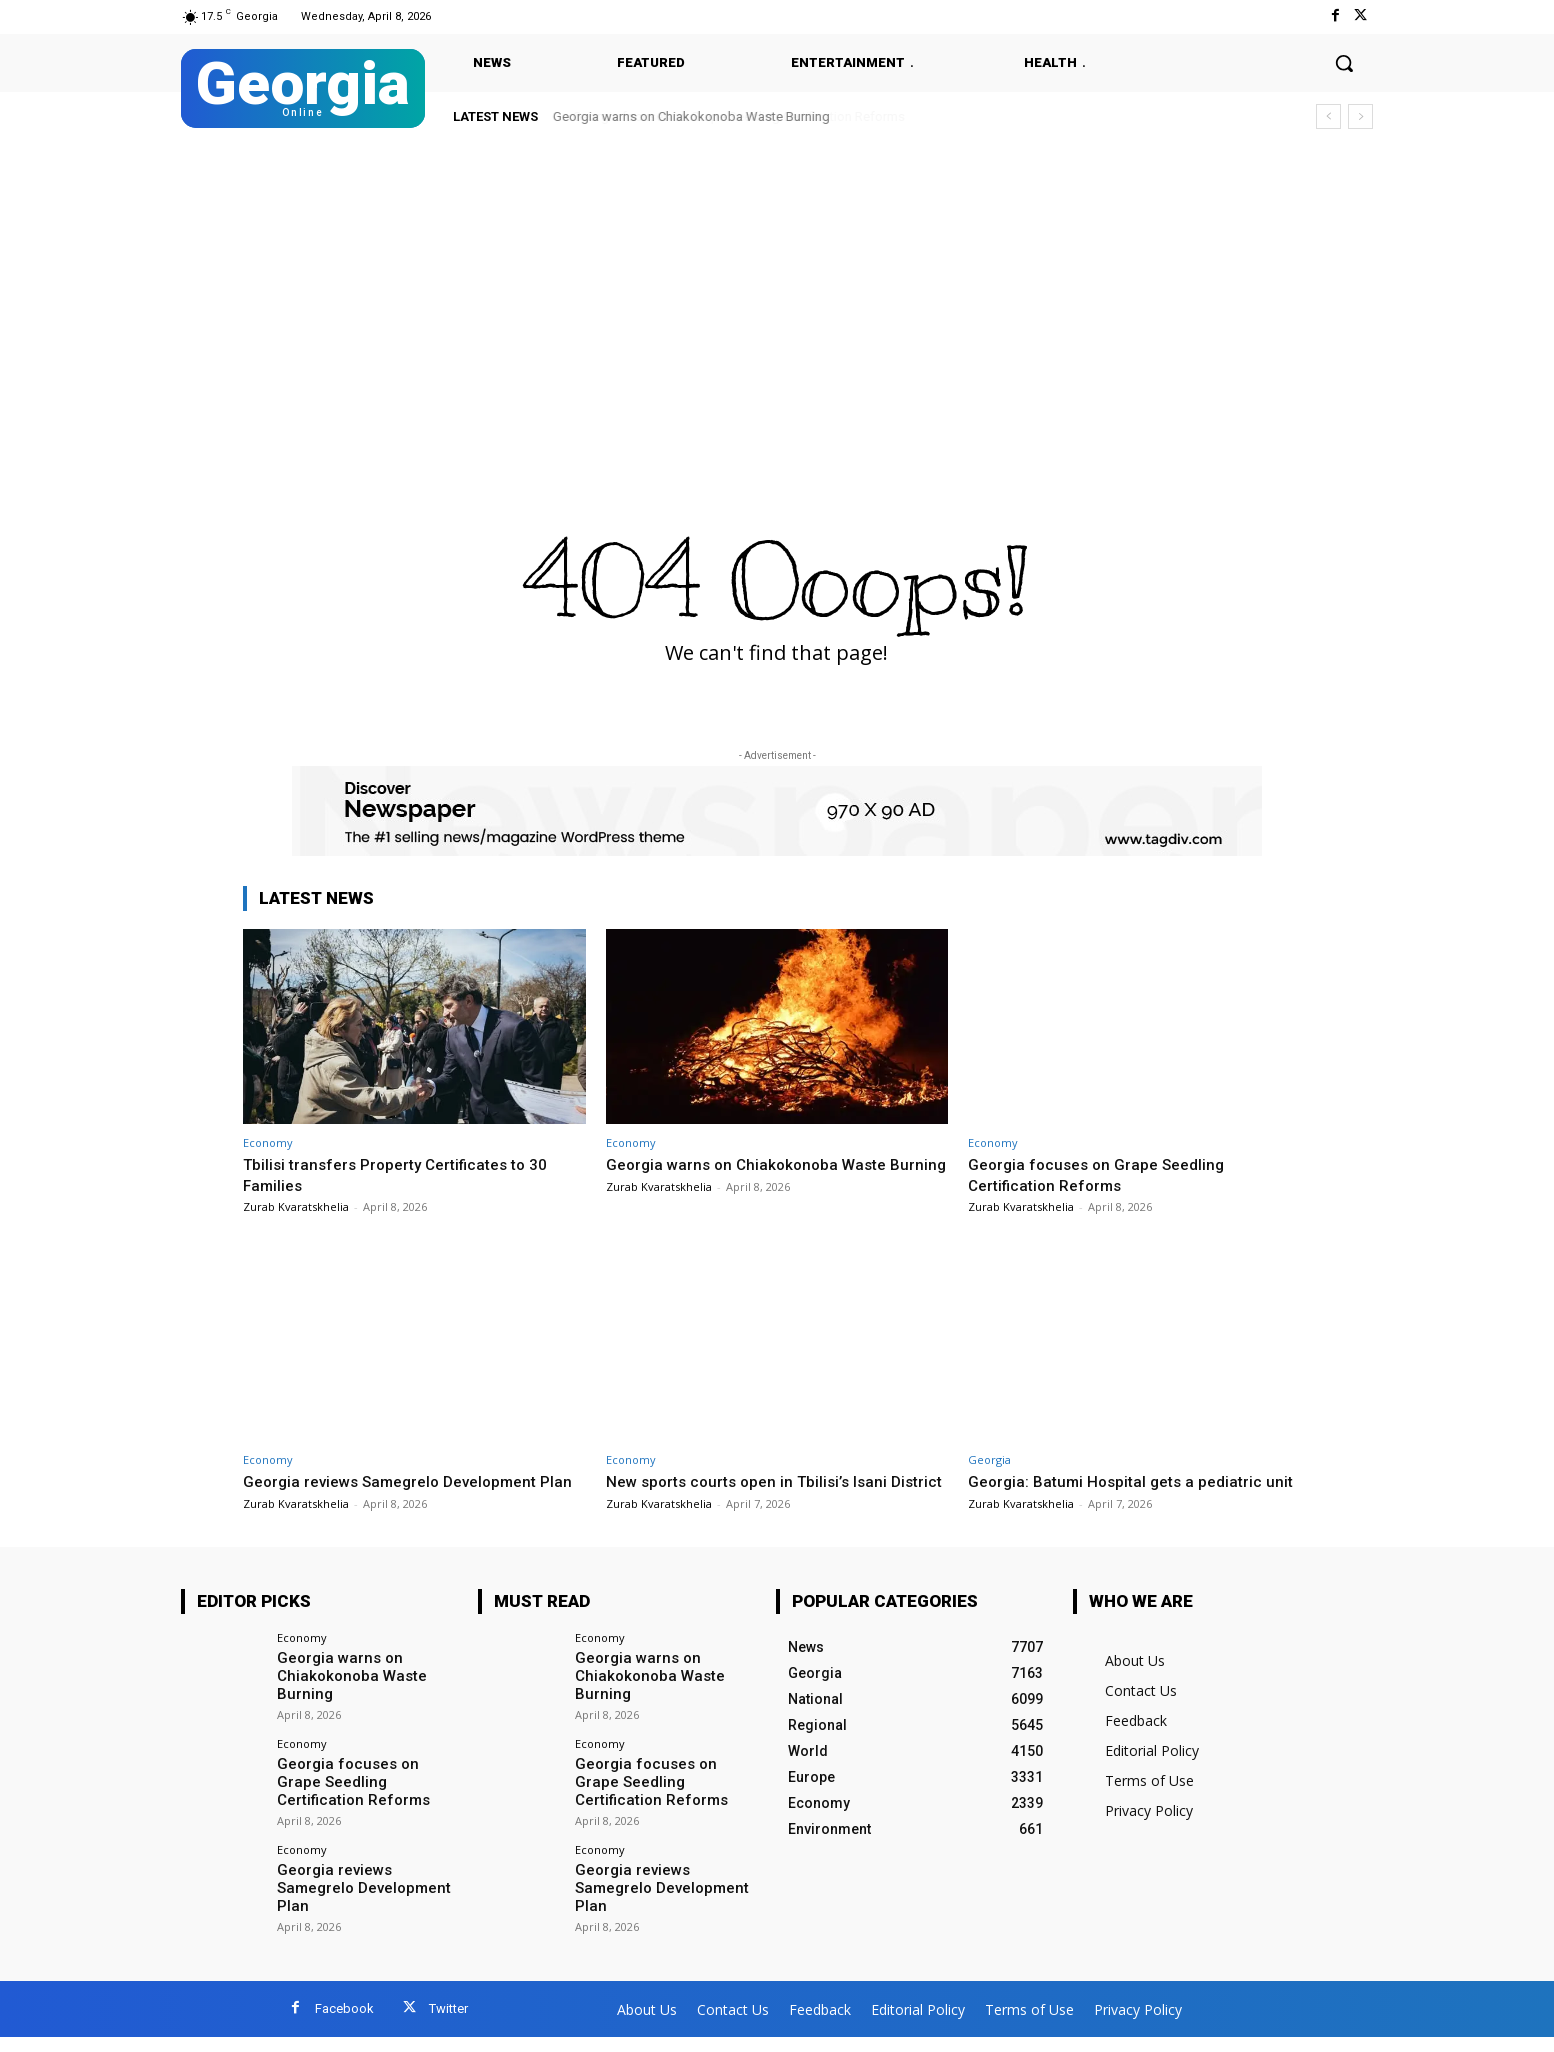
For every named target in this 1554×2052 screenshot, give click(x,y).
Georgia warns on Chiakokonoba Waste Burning (691, 116)
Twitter (448, 2023)
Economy (268, 1142)
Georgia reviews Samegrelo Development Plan (358, 1901)
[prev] (1328, 116)
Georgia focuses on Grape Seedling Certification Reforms (1105, 1174)
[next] (1360, 116)
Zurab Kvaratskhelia (296, 1206)
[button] (1344, 63)
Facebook (344, 2023)
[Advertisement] (777, 292)
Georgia (989, 1459)
